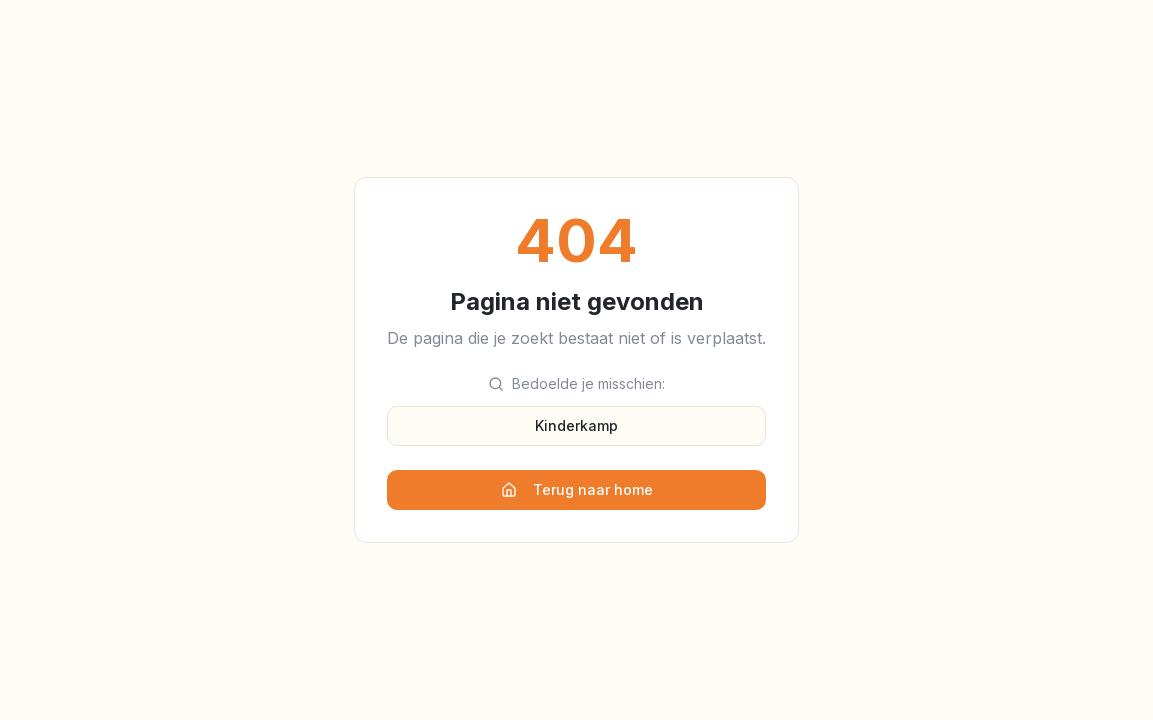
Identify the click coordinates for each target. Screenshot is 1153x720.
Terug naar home (577, 489)
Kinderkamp (576, 425)
